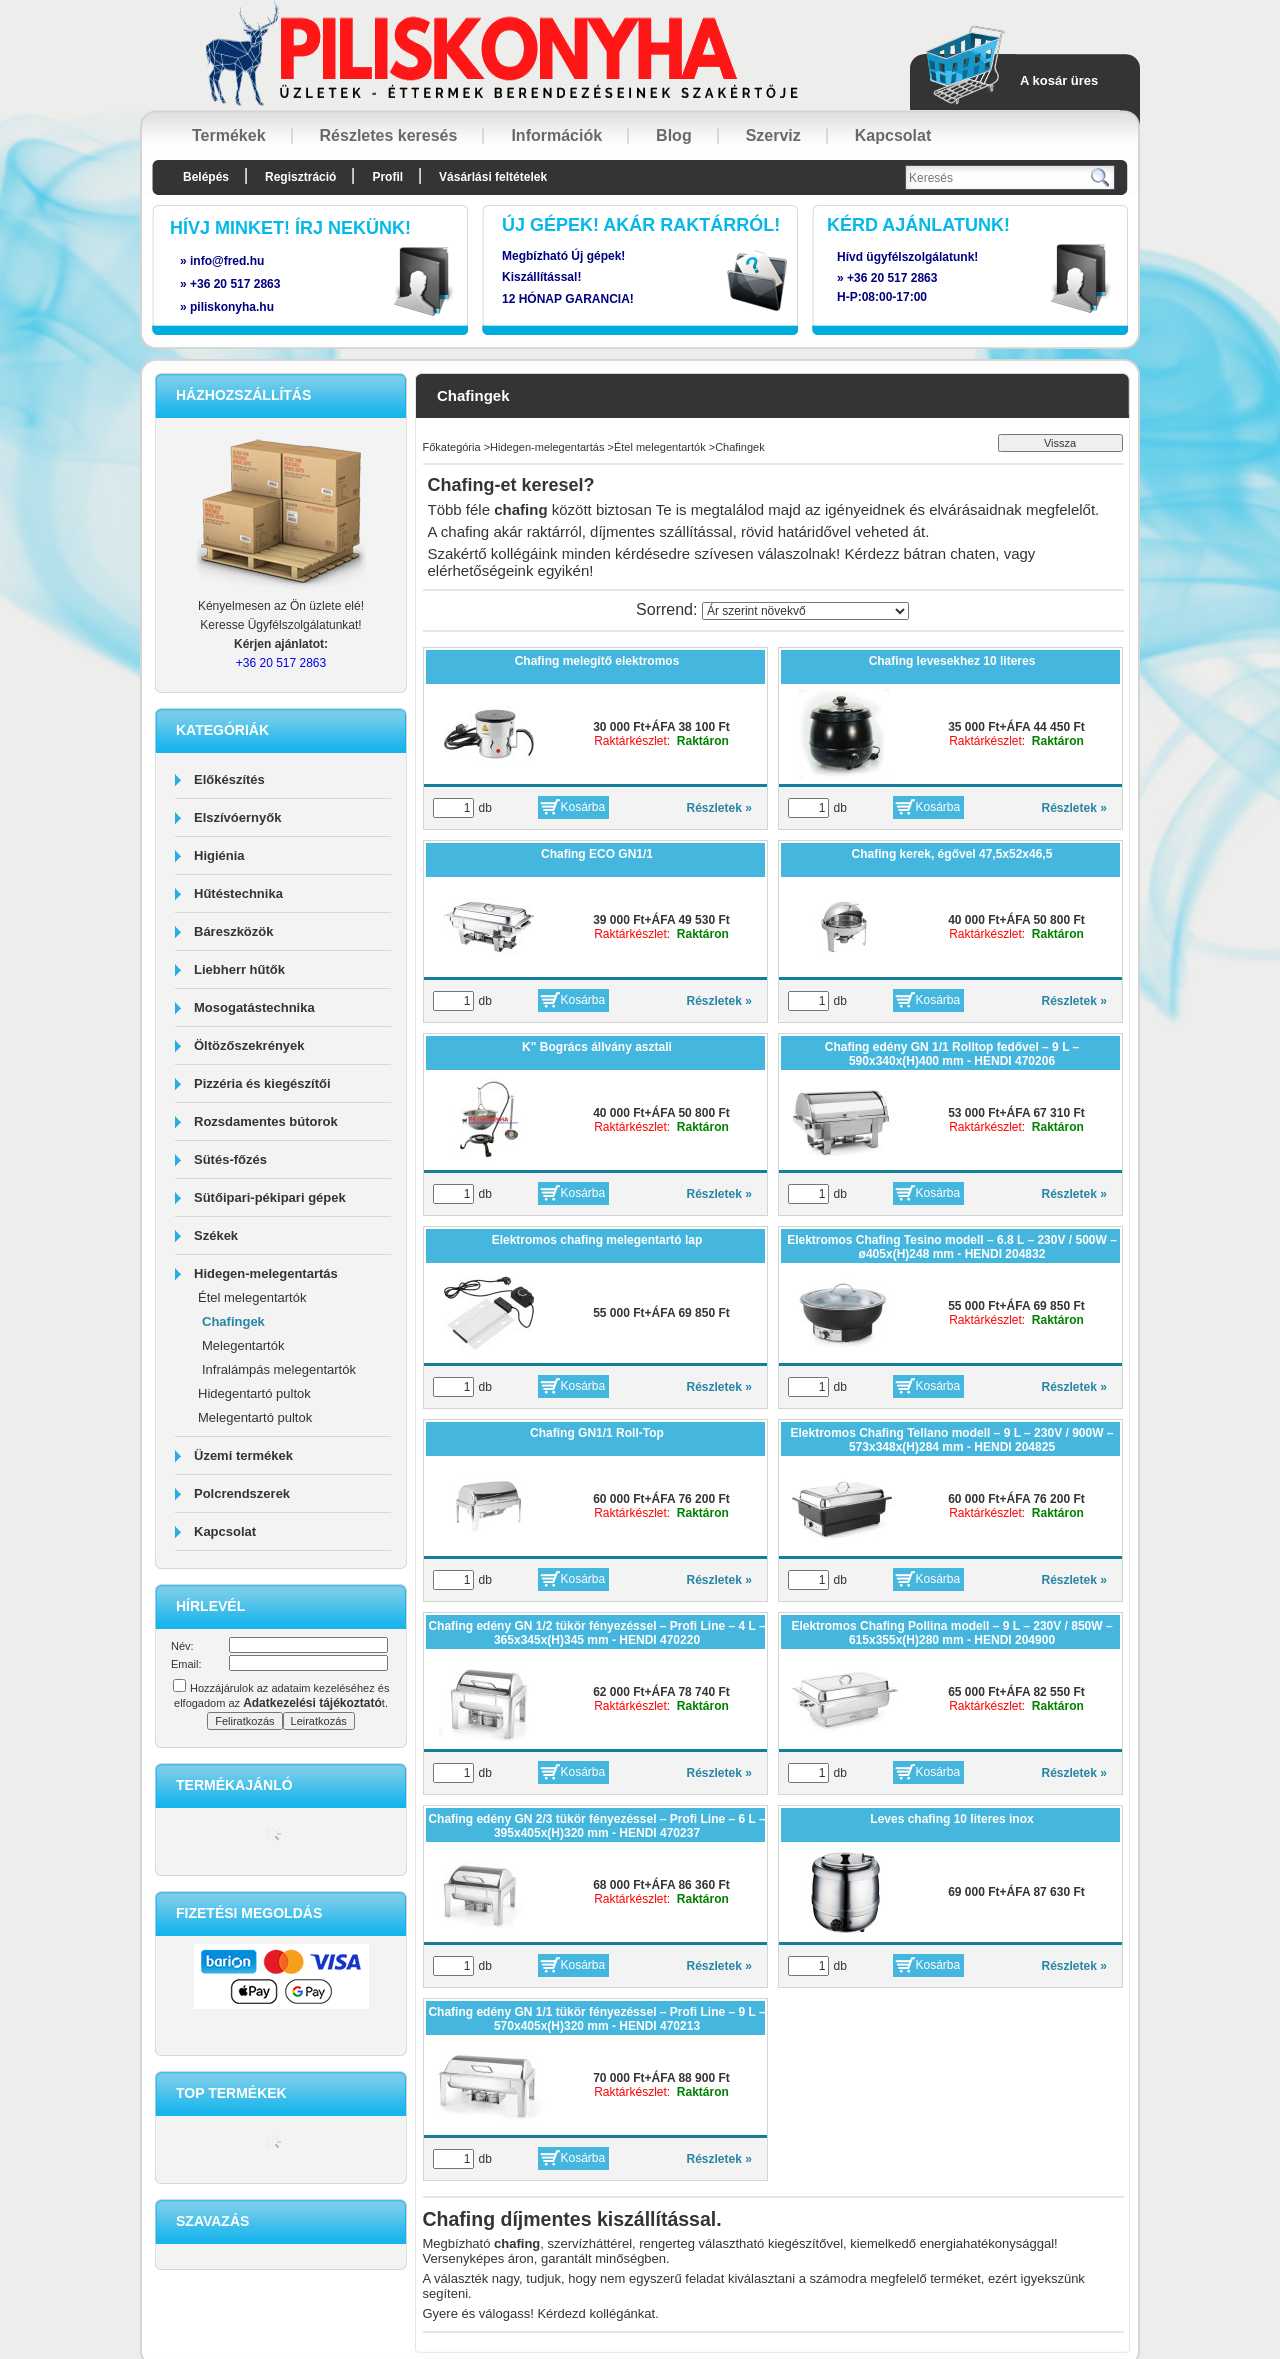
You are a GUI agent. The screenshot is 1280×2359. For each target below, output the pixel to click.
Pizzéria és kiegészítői (262, 1083)
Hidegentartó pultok (254, 1393)
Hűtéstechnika (238, 893)
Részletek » (719, 808)
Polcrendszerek (242, 1493)
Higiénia (219, 855)
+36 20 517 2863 (892, 278)
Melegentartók (243, 1345)
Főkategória (452, 447)
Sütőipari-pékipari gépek (270, 1197)
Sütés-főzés (230, 1159)
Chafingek (233, 1321)
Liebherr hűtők (239, 969)
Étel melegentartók (252, 1297)
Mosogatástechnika (254, 1007)
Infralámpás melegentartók (279, 1369)
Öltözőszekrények (249, 1045)
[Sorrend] (805, 611)
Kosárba (583, 807)
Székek (216, 1235)
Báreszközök (233, 931)
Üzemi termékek (243, 1455)
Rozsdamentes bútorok (266, 1121)
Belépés (206, 177)
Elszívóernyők (237, 817)
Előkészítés (229, 779)
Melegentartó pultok (255, 1417)
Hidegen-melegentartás (266, 1273)
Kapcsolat (225, 1531)
